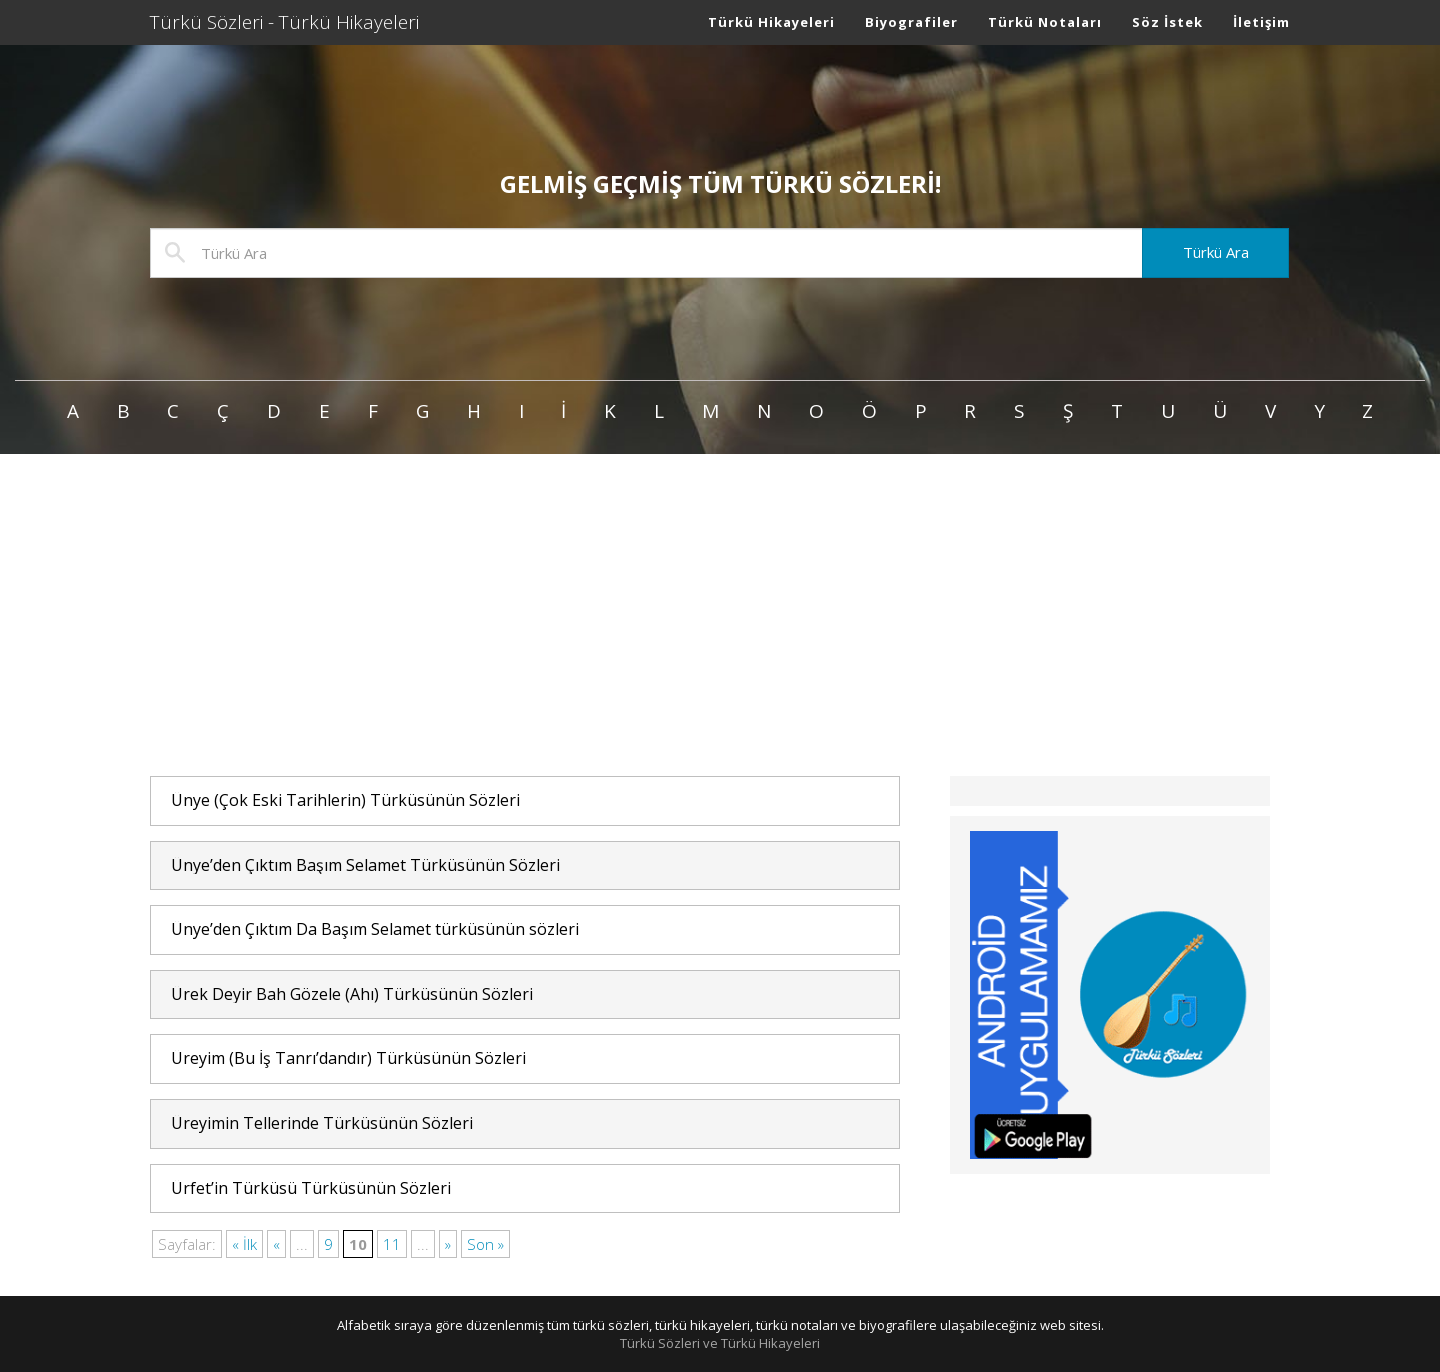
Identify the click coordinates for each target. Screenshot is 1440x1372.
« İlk (244, 1244)
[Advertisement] (720, 616)
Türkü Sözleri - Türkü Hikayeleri (284, 22)
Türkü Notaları (1045, 22)
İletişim (1261, 22)
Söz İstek (1167, 22)
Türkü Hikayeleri (771, 22)
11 (392, 1244)
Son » (485, 1244)
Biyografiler (911, 22)
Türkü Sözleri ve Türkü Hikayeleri (720, 1343)
